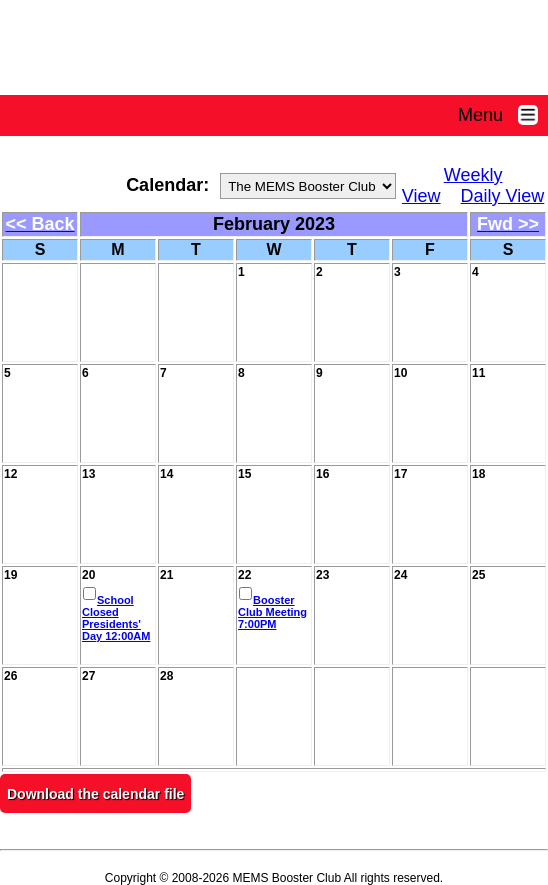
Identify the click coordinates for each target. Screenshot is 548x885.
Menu (503, 115)
